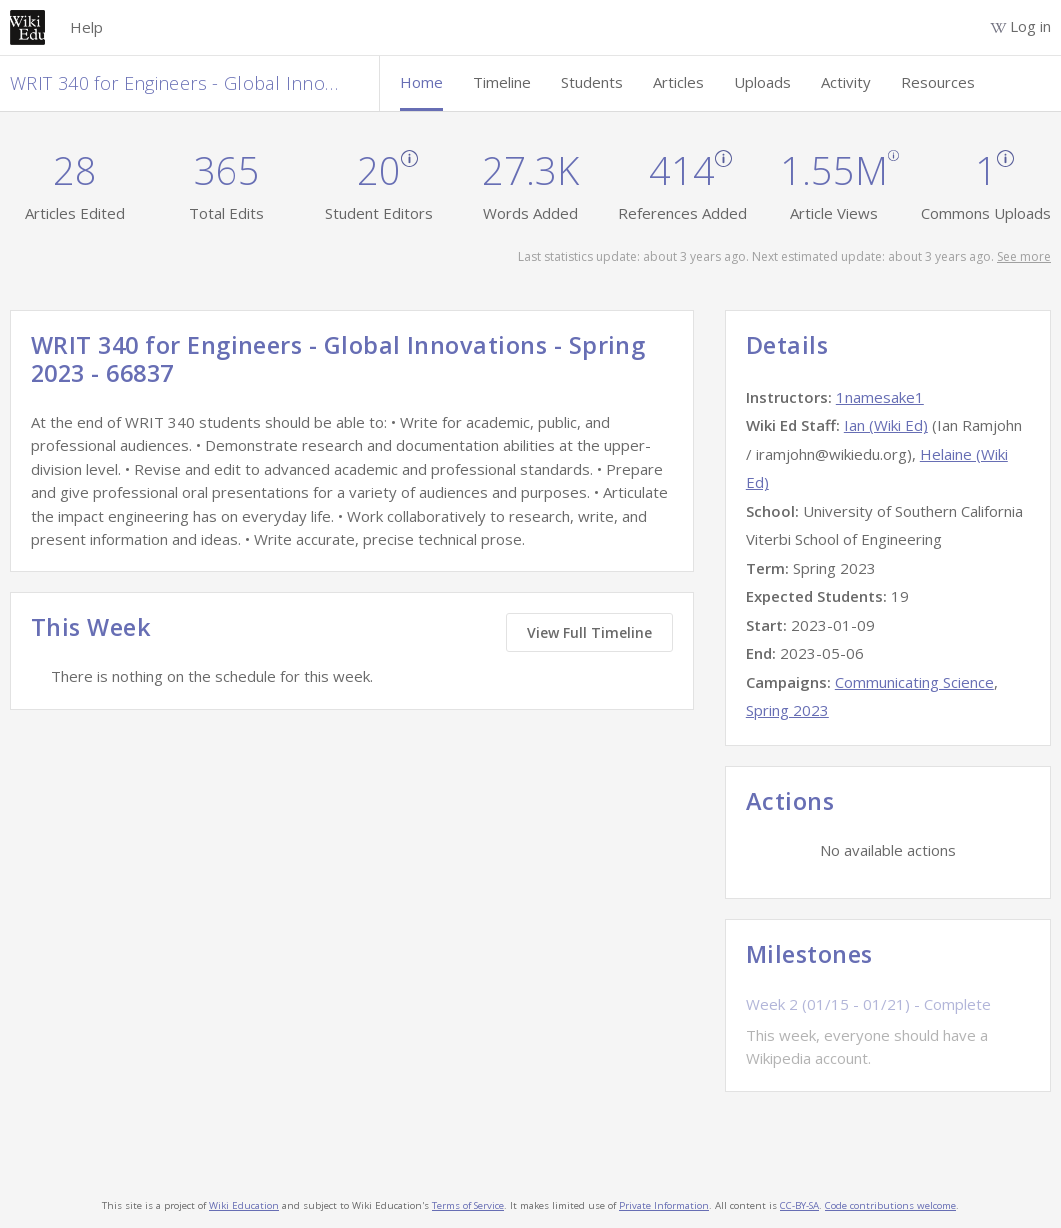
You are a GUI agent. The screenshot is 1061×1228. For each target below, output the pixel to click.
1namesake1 (880, 397)
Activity (846, 82)
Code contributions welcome (890, 1205)
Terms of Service (468, 1205)
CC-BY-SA (799, 1205)
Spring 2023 (787, 710)
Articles (678, 82)
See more (1024, 256)
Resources (938, 82)
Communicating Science (914, 682)
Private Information (664, 1205)
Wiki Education (244, 1205)
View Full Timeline (589, 632)
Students (592, 82)
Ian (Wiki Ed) (886, 425)
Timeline (502, 82)
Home (421, 82)
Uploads (762, 82)
